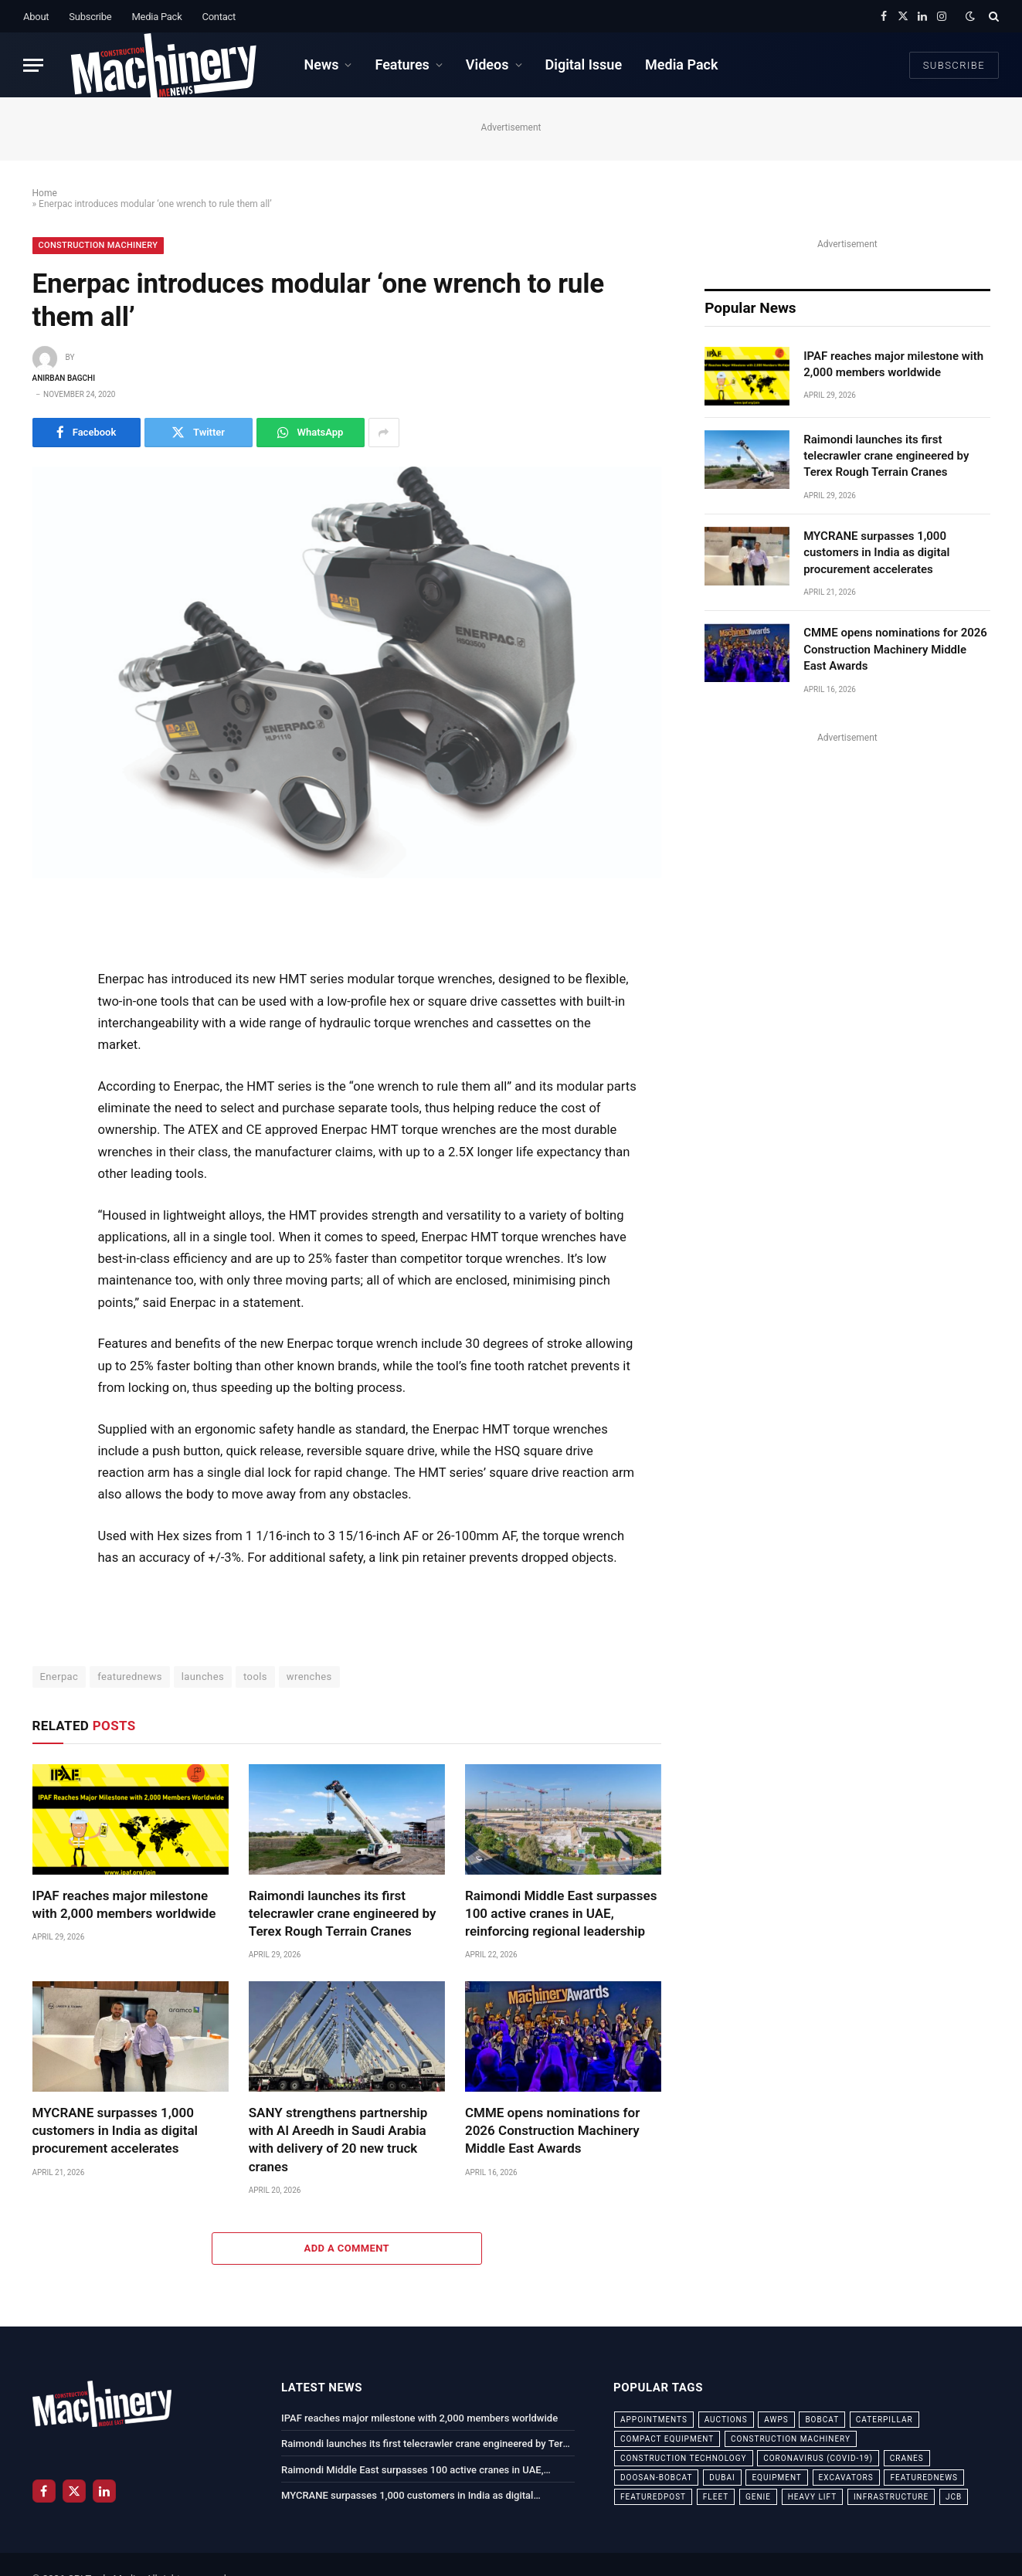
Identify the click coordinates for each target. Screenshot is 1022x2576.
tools (255, 1676)
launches (203, 1676)
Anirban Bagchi (64, 378)
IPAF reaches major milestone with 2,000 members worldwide (124, 1904)
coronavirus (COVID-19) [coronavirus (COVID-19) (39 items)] (818, 2458)
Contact (219, 16)
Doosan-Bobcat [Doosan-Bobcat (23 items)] (656, 2477)
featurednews (129, 1676)
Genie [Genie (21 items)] (758, 2497)
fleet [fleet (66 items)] (715, 2497)
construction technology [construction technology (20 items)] (683, 2458)
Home (44, 193)
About (36, 16)
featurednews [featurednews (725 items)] (924, 2477)
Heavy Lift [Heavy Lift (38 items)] (812, 2497)
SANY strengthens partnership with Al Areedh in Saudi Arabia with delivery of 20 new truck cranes (338, 2139)
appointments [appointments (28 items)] (654, 2419)
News (321, 64)
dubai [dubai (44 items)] (722, 2477)
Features (402, 64)
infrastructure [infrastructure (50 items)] (891, 2497)
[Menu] (33, 65)
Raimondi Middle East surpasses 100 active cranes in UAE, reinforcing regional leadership (561, 1913)
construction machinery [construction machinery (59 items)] (791, 2439)
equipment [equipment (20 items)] (776, 2477)
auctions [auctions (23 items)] (726, 2419)
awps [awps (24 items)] (776, 2419)
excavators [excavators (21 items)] (846, 2477)
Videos (487, 64)
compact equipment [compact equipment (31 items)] (667, 2439)
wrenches (309, 1676)
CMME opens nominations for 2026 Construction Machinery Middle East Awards (552, 2130)
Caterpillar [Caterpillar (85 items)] (884, 2419)
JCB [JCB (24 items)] (954, 2497)
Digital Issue (584, 64)
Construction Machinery (98, 245)
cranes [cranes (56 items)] (907, 2458)
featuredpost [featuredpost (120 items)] (653, 2497)
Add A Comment (347, 2248)
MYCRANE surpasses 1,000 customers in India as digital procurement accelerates (115, 2130)
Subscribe (90, 16)
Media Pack (156, 16)
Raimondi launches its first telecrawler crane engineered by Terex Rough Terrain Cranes (342, 1913)
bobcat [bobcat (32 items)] (822, 2419)
